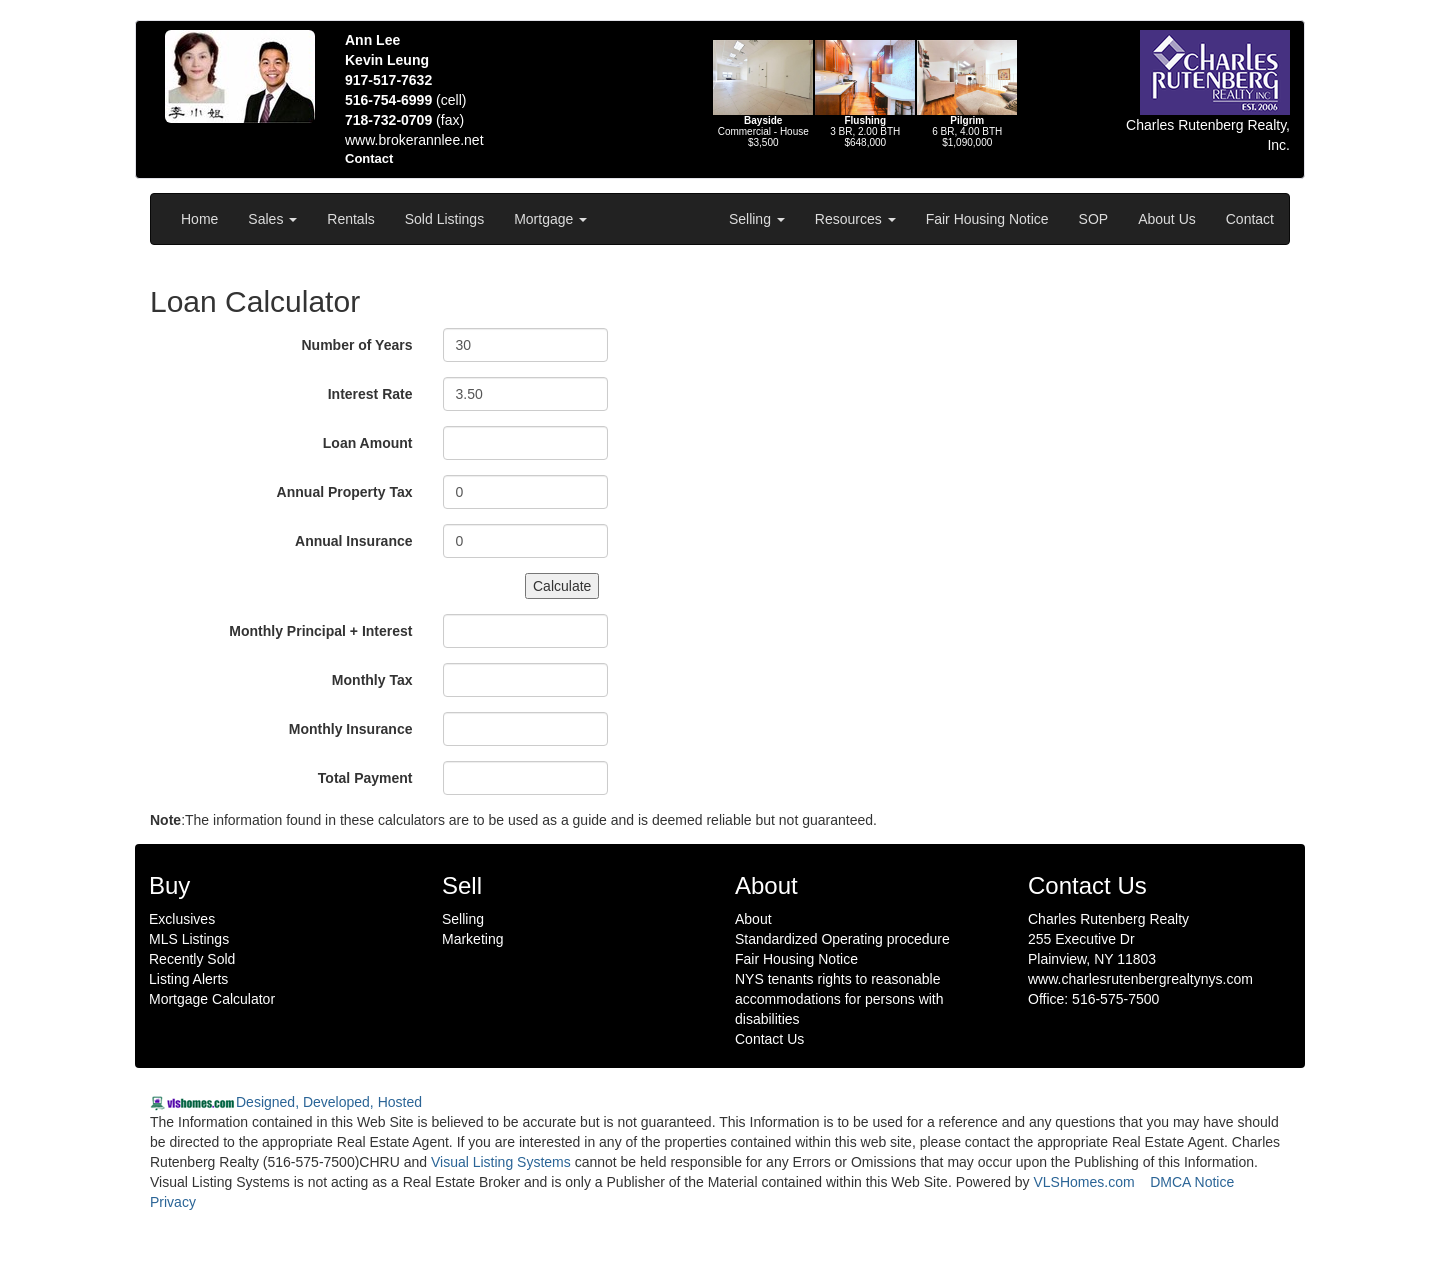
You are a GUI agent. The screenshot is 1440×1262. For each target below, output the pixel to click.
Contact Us (769, 1039)
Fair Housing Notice (987, 219)
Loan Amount (368, 443)
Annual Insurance (353, 541)
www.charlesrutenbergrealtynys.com (1140, 979)
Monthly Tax (372, 680)
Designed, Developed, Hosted (329, 1102)
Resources (855, 219)
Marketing (472, 939)
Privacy (173, 1202)
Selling (757, 219)
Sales (272, 219)
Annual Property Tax (345, 492)
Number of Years (356, 345)
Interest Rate (370, 394)
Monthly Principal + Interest (320, 631)
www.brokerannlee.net (414, 140)
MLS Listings (189, 939)
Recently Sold (192, 959)
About (753, 919)
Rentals (350, 219)
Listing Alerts (188, 979)
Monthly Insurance (351, 729)
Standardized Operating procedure (842, 939)
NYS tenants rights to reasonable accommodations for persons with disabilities (839, 999)
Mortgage (550, 219)
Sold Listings (444, 219)
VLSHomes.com (1084, 1182)
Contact (1250, 219)
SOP (1094, 219)
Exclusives (182, 919)
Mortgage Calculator (212, 999)
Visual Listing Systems (501, 1162)
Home (199, 219)
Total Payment (365, 778)
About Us (1167, 219)
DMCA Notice (1192, 1182)
